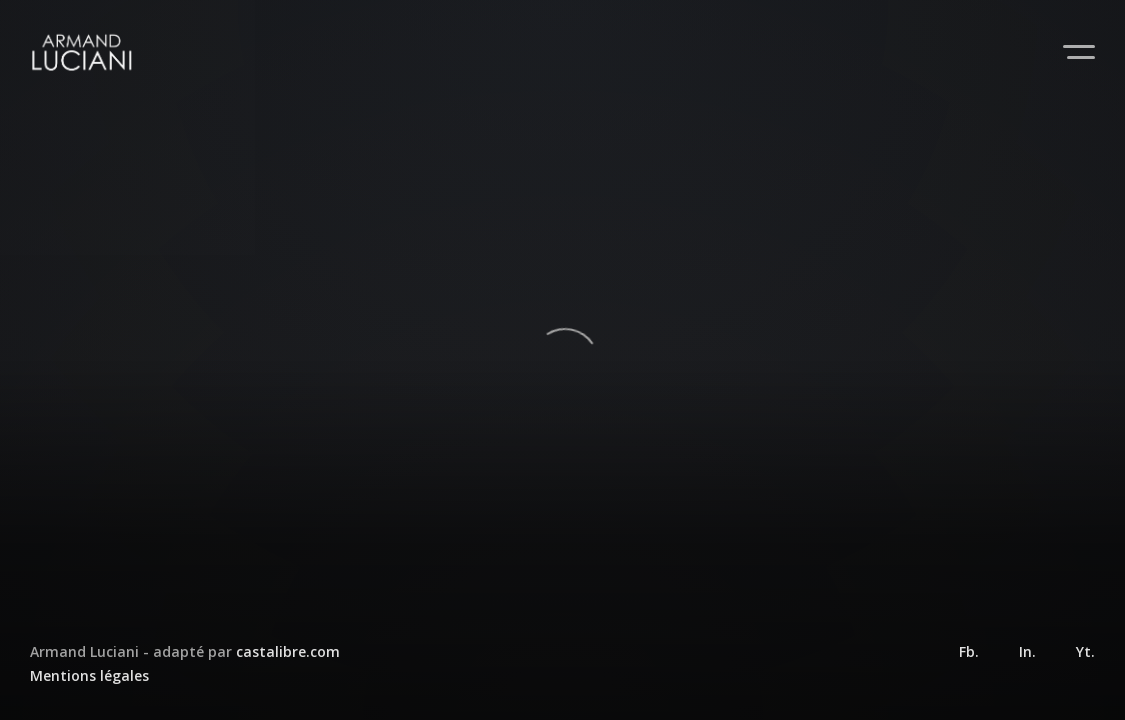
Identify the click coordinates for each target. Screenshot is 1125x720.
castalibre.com (288, 651)
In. (1027, 651)
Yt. (1085, 651)
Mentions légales (89, 675)
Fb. (969, 651)
